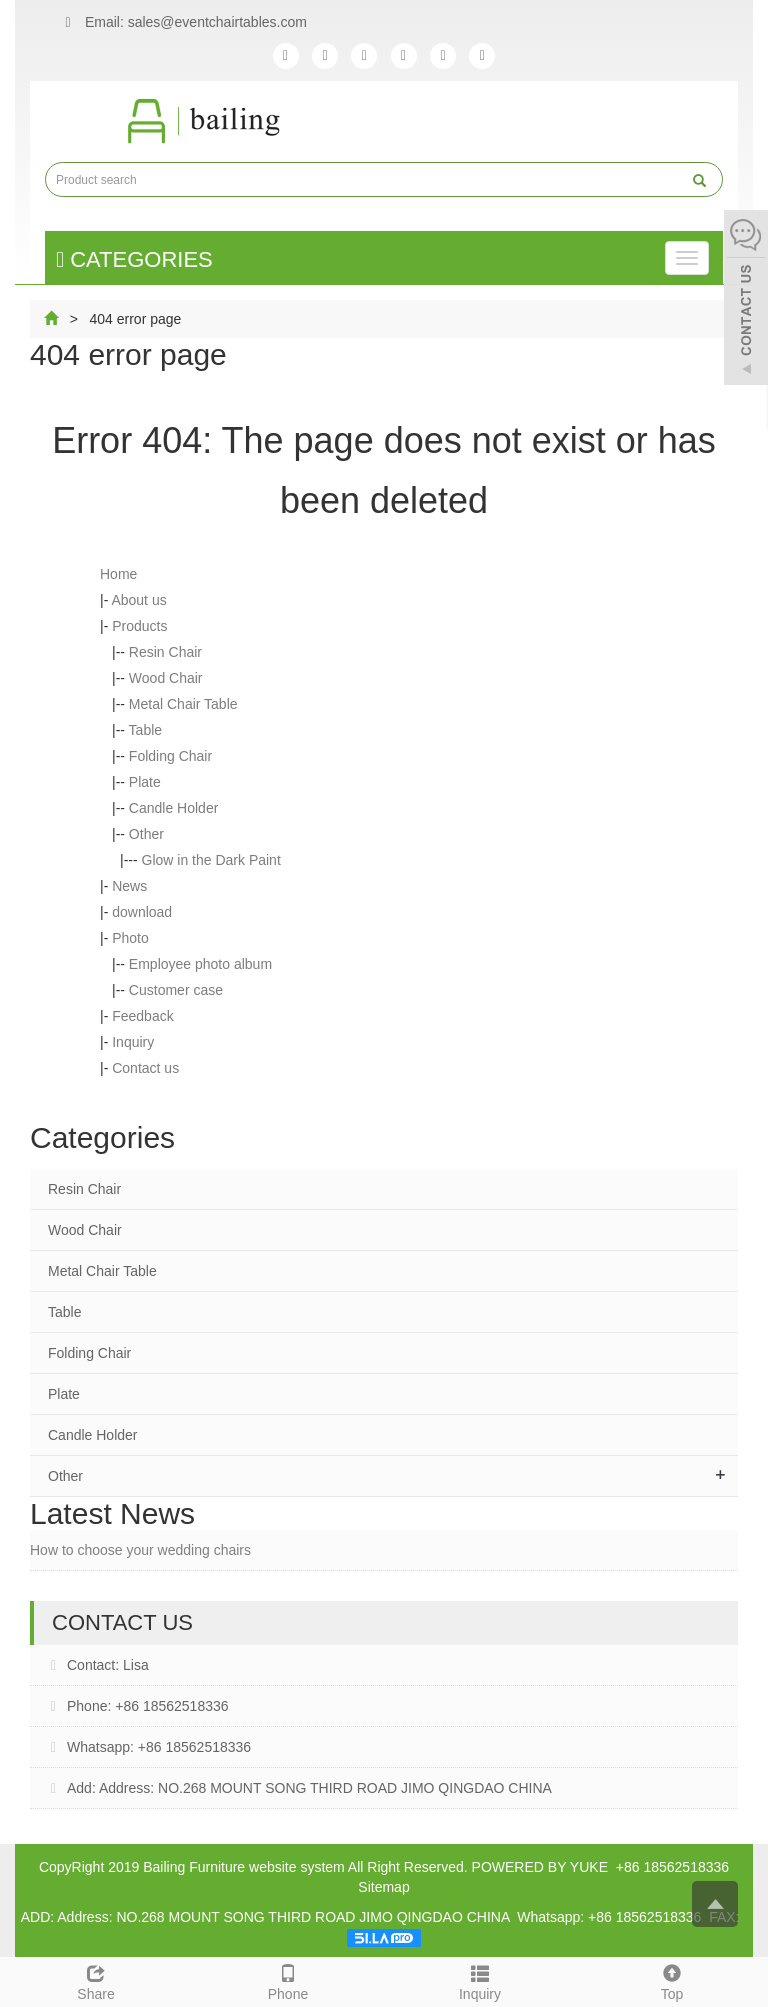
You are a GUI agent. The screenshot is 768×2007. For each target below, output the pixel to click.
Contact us (145, 1068)
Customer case (176, 990)
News (129, 886)
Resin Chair (165, 652)
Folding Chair (170, 756)
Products (139, 626)
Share (96, 1980)
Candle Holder (174, 808)
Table (145, 730)
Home (118, 574)
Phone (288, 1980)
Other (146, 834)
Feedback (142, 1016)
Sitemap (383, 1887)
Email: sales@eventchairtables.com (181, 23)
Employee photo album (200, 964)
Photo (130, 938)
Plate (145, 782)
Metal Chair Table (183, 704)
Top (672, 1980)
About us (138, 600)
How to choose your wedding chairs (140, 1550)
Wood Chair (166, 678)
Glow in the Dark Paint (211, 860)
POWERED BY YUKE (542, 1867)
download (142, 912)
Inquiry (133, 1042)
